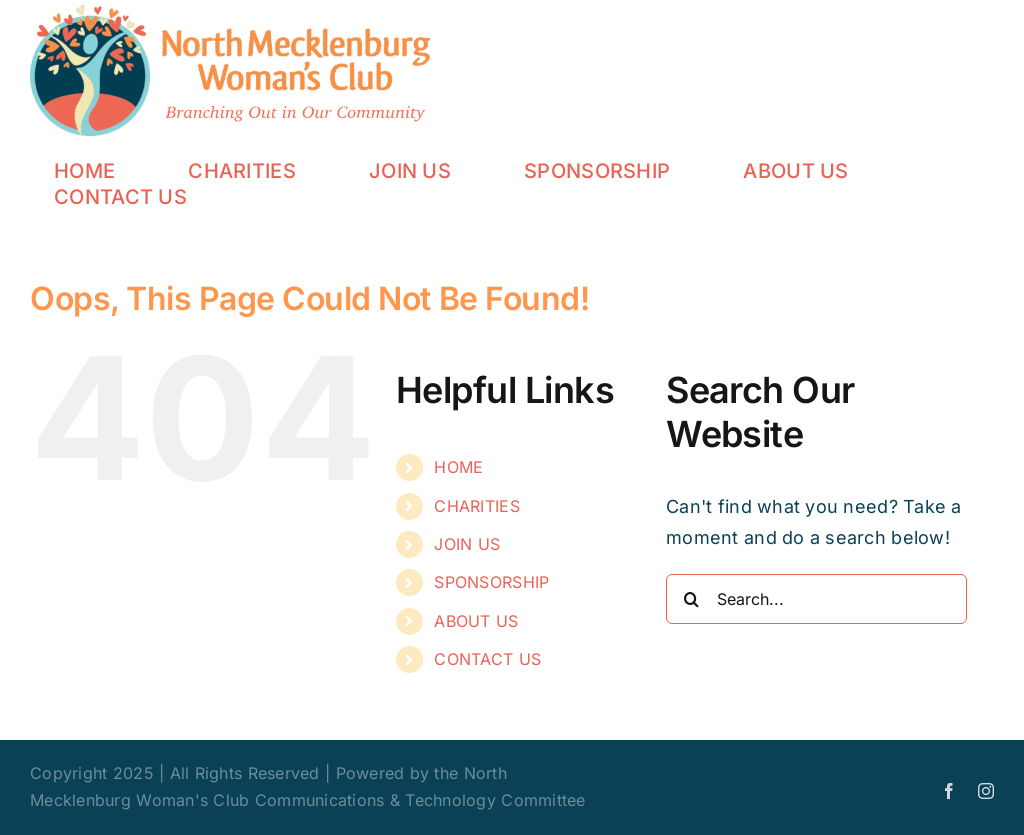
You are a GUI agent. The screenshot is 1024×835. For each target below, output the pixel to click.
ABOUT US (476, 621)
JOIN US (467, 544)
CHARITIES (476, 506)
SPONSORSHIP (491, 582)
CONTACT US (487, 659)
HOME (458, 467)
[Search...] (816, 599)
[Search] (691, 599)
